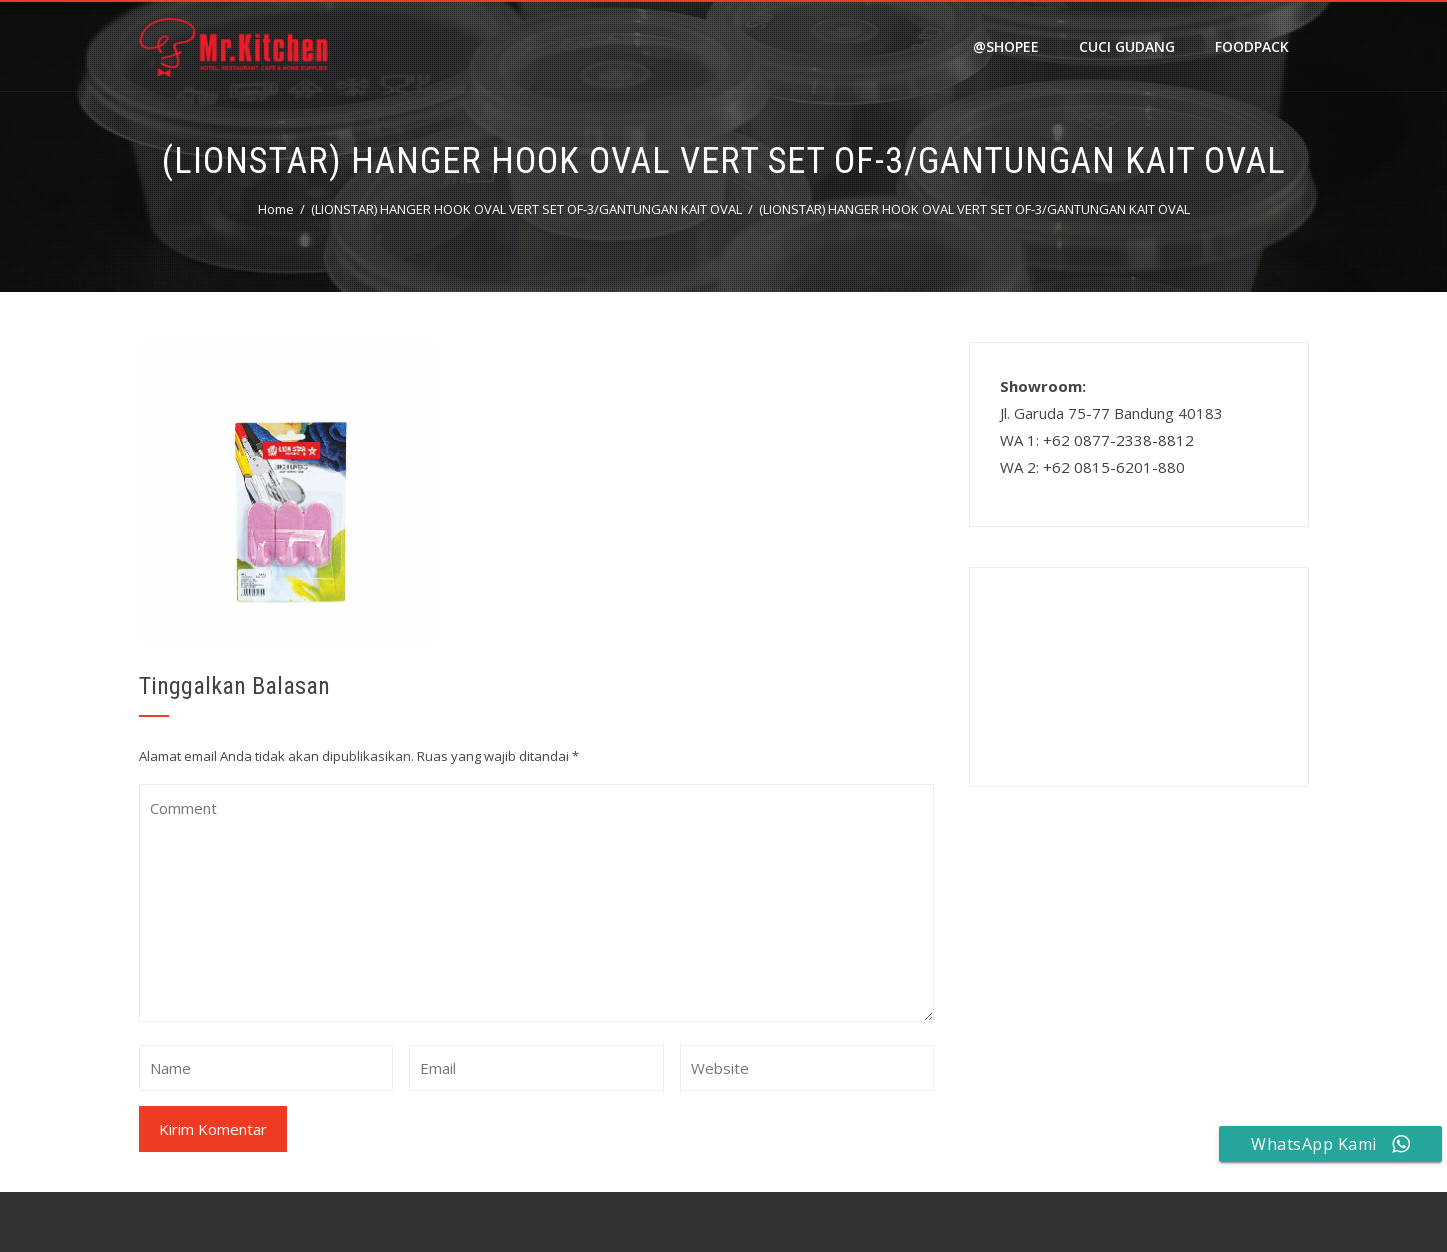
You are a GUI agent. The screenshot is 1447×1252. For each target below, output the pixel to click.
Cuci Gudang (1127, 46)
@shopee (1006, 46)
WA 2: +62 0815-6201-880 (1092, 467)
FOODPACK (1252, 46)
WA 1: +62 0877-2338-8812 (1097, 440)
